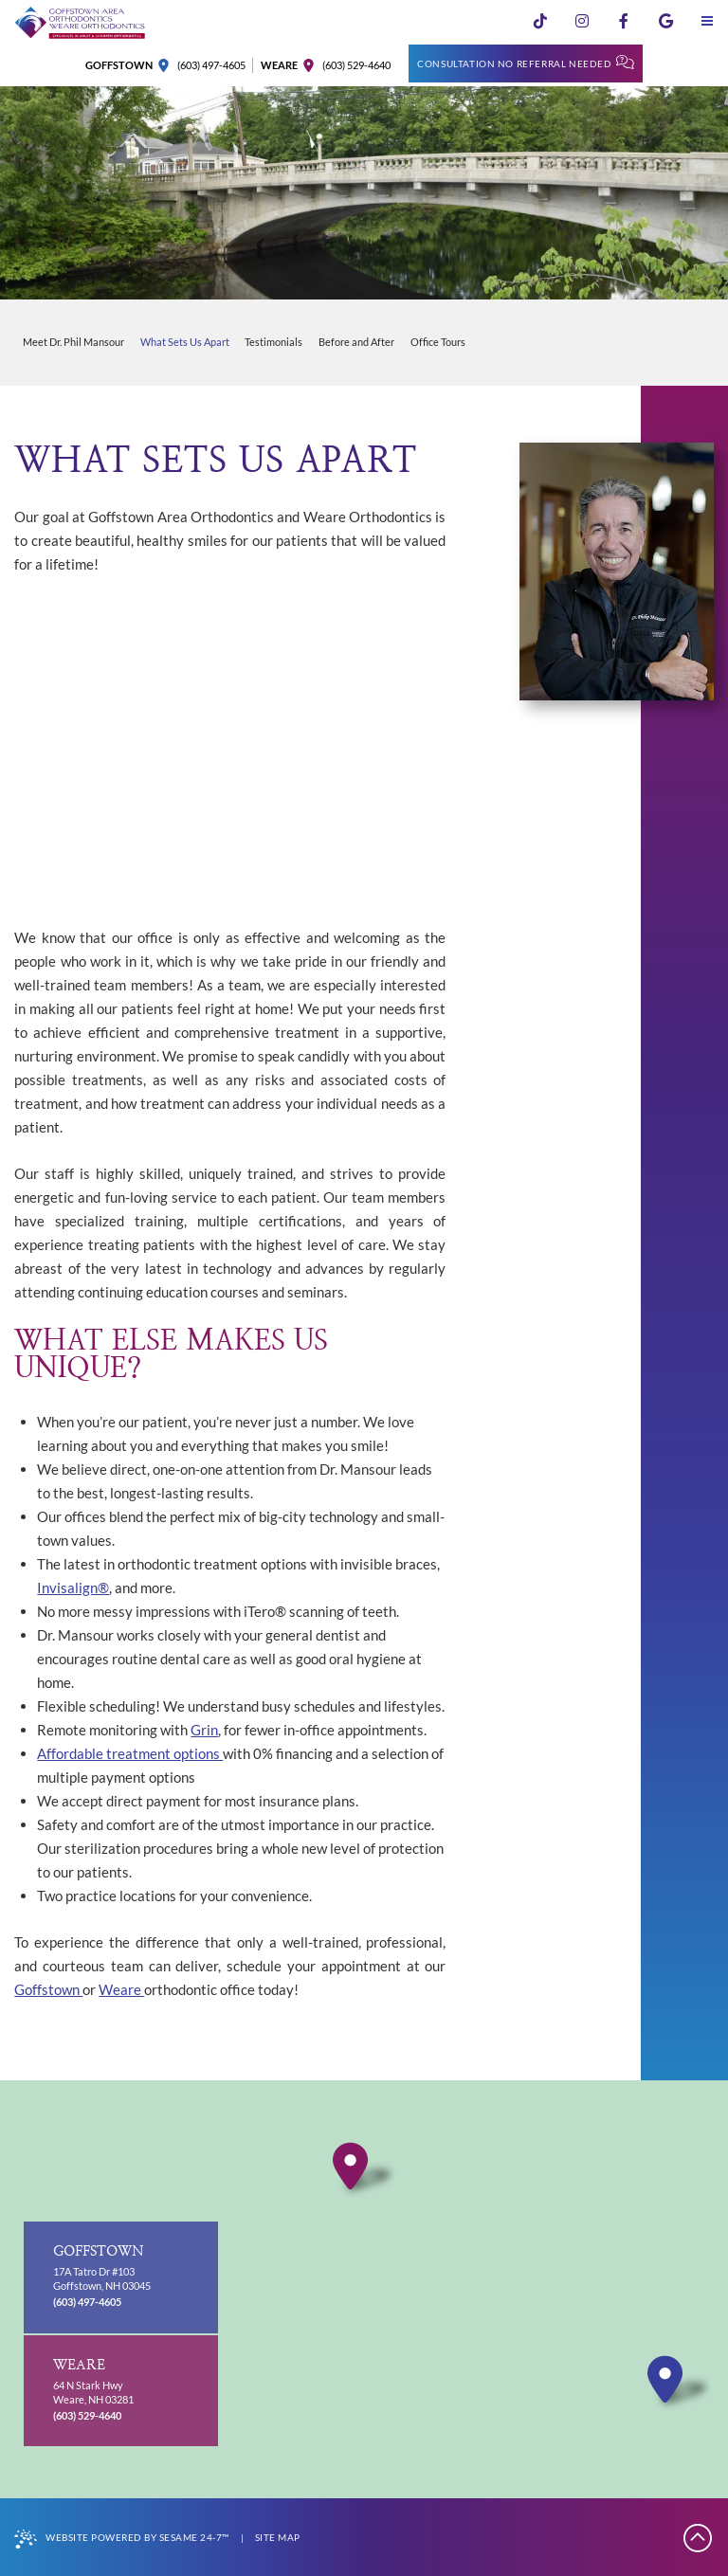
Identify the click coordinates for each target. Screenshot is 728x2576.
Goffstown (48, 1989)
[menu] (707, 21)
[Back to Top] (698, 2537)
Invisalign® (73, 1587)
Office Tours (437, 342)
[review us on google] (665, 21)
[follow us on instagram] (582, 21)
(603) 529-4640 (356, 65)
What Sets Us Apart (184, 342)
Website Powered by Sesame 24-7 (121, 2539)
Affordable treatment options (130, 1753)
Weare (121, 1989)
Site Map (277, 2537)
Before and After (356, 342)
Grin (204, 1729)
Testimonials (273, 342)
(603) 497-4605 (211, 65)
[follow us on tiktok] (540, 21)
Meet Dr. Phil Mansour (73, 342)
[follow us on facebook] (624, 21)
